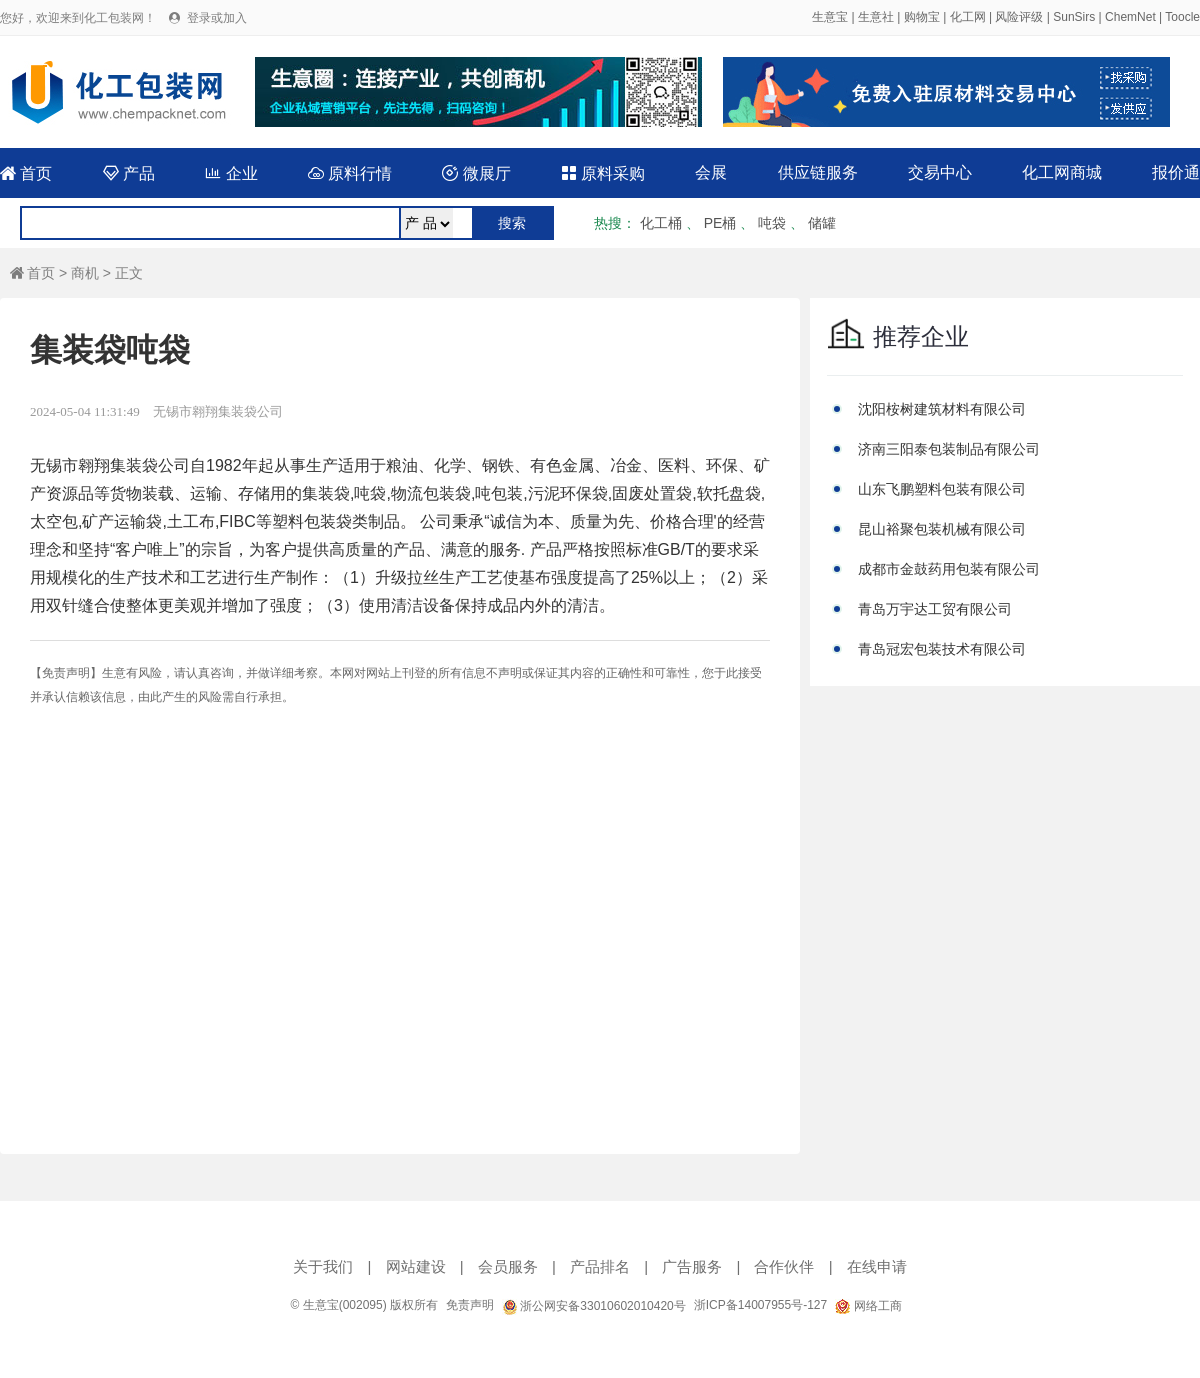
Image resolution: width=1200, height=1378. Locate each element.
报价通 (1176, 172)
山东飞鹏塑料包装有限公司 (942, 489)
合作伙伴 (784, 1266)
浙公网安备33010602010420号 (594, 1306)
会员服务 (508, 1266)
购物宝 (922, 17)
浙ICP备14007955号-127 (760, 1305)
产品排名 (600, 1266)
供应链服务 (818, 172)
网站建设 (416, 1266)
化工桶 (661, 223)
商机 (85, 273)
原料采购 (603, 173)
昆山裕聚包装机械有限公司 (942, 529)
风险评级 (1019, 17)
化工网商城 (1062, 172)
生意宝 (830, 17)
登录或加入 (217, 18)
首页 (26, 173)
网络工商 (868, 1306)
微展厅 (476, 173)
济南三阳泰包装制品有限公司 (949, 449)
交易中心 (940, 172)
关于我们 (323, 1266)
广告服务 (692, 1266)
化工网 (968, 17)
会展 (711, 172)
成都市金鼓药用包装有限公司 (949, 569)
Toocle (1182, 17)
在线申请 (877, 1266)
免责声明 (470, 1305)
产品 (129, 173)
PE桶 (720, 223)
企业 (231, 173)
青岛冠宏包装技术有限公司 (942, 649)
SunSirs (1074, 17)
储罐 (822, 223)
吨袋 (772, 223)
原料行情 (350, 173)
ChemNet (1130, 17)
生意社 (876, 17)
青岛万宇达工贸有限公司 (935, 609)
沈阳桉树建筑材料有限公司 (942, 409)
